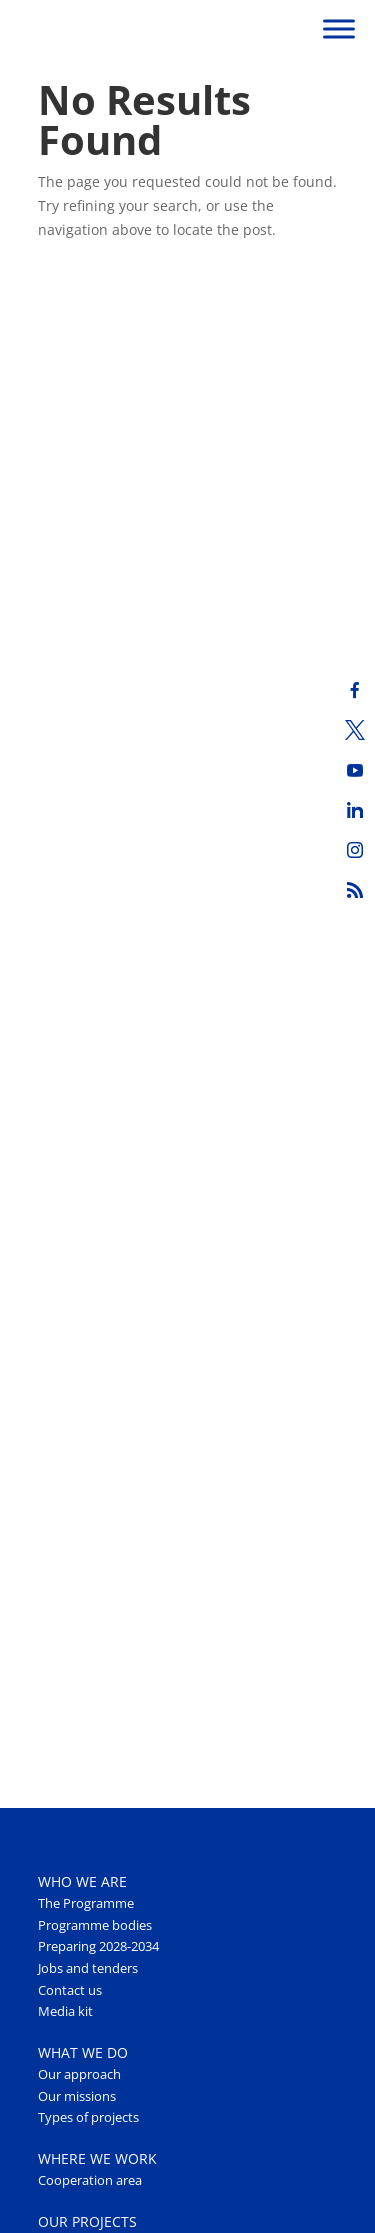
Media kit (65, 2011)
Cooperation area (90, 2180)
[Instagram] (355, 850)
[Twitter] (355, 730)
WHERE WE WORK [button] (97, 2158)
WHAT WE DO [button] (83, 2052)
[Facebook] (355, 690)
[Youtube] (355, 770)
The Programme (86, 1903)
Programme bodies (95, 1925)
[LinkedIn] (355, 810)
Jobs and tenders (88, 1968)
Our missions (77, 2096)
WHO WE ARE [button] (82, 1881)
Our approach (79, 2074)
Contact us (70, 1990)
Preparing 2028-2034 (98, 1946)
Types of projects (88, 2117)
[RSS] (355, 890)
